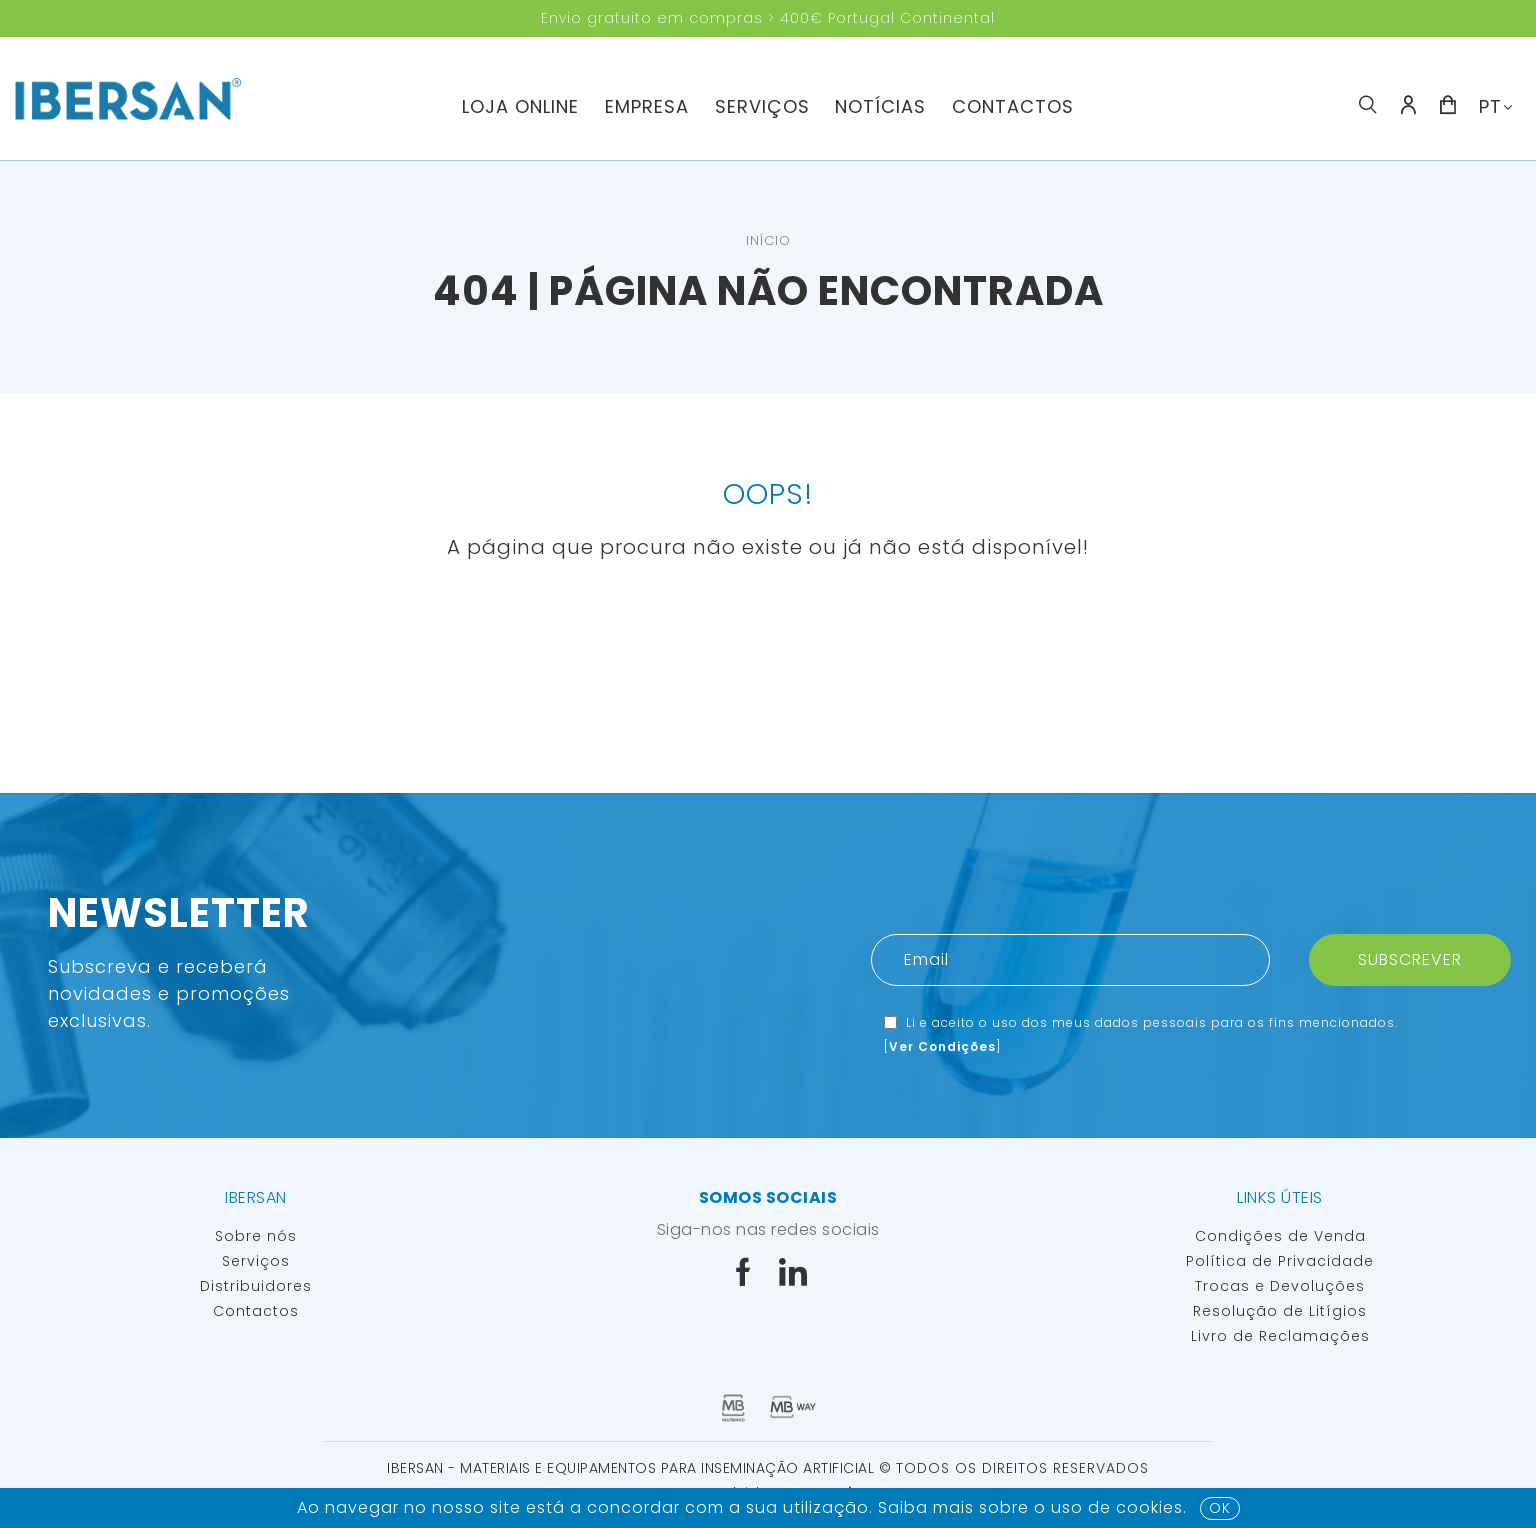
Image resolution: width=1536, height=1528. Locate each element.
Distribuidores (256, 1286)
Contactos (1013, 106)
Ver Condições (942, 1046)
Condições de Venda (1280, 1236)
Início (768, 240)
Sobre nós (256, 1236)
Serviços (762, 106)
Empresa (647, 106)
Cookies (1149, 1507)
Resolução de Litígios (1280, 1311)
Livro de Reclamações (1280, 1336)
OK (1220, 1508)
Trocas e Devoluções (1280, 1286)
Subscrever (1410, 959)
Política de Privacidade (1280, 1261)
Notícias (880, 106)
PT (1490, 106)
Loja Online (520, 106)
